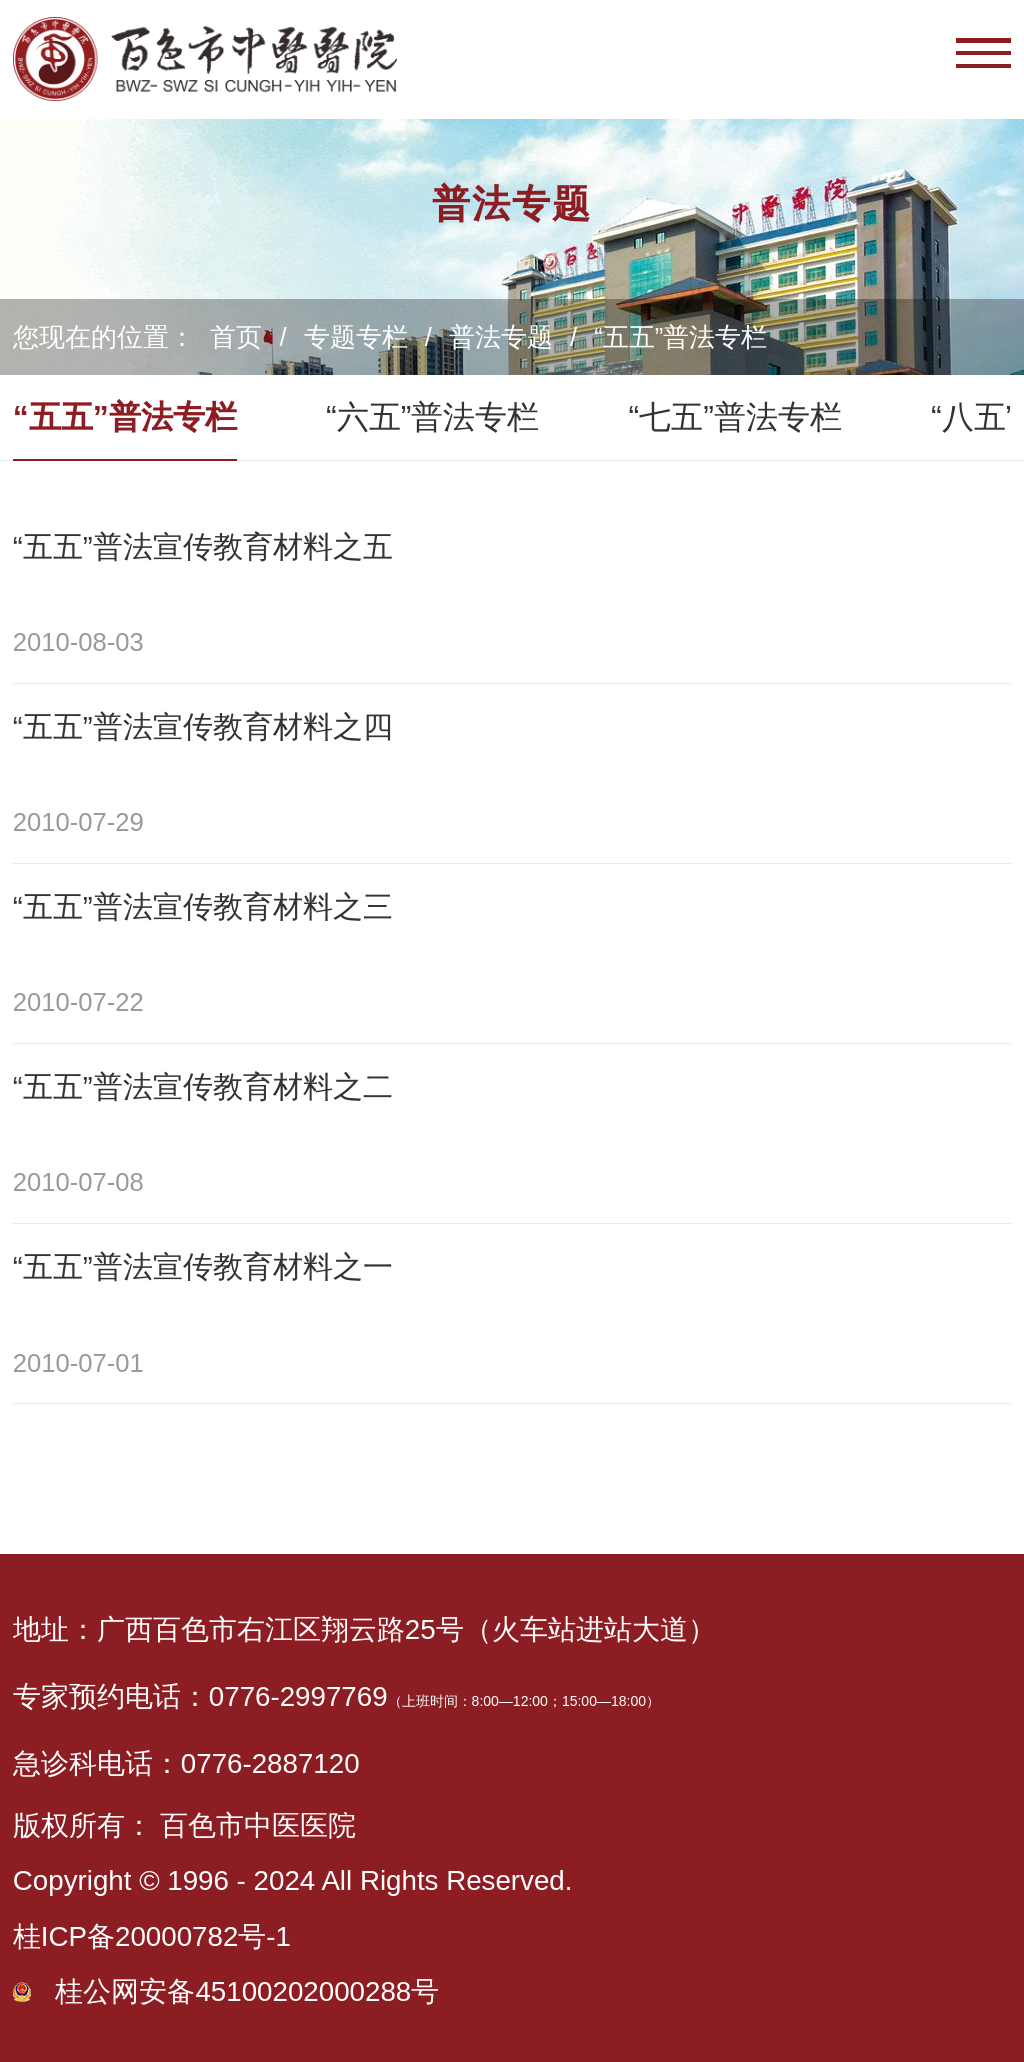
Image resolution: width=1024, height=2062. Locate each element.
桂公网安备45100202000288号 (247, 1991)
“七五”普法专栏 (735, 417)
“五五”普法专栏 (680, 337)
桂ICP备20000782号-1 (152, 1936)
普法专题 (501, 337)
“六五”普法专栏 (432, 417)
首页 (236, 337)
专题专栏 (356, 337)
